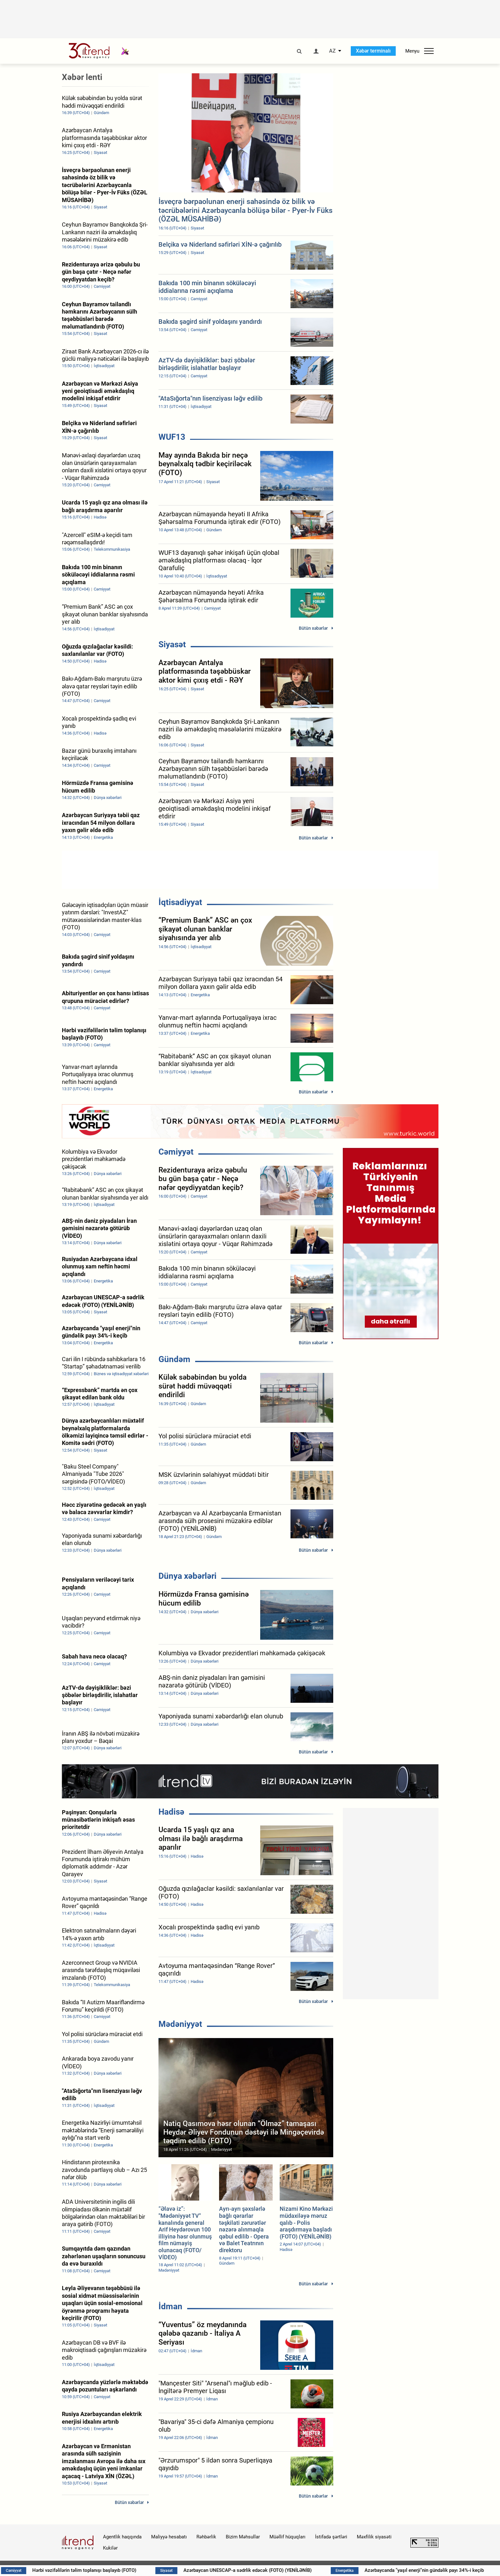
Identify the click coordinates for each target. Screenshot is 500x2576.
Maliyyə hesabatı (169, 2537)
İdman (170, 2306)
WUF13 (171, 437)
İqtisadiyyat (180, 902)
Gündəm (174, 1359)
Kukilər (110, 2548)
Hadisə (171, 1812)
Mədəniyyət (180, 2024)
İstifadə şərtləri (331, 2537)
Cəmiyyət (176, 1152)
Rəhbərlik (206, 2537)
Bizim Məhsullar (243, 2537)
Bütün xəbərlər (313, 628)
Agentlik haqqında (122, 2537)
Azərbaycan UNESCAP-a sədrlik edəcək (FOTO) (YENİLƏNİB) (295, 2570)
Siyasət (172, 644)
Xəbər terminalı (373, 51)
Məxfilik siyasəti (374, 2537)
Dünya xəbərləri (187, 1576)
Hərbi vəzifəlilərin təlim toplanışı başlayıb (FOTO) (130, 2570)
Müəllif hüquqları (287, 2537)
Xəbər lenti (82, 77)
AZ (332, 51)
